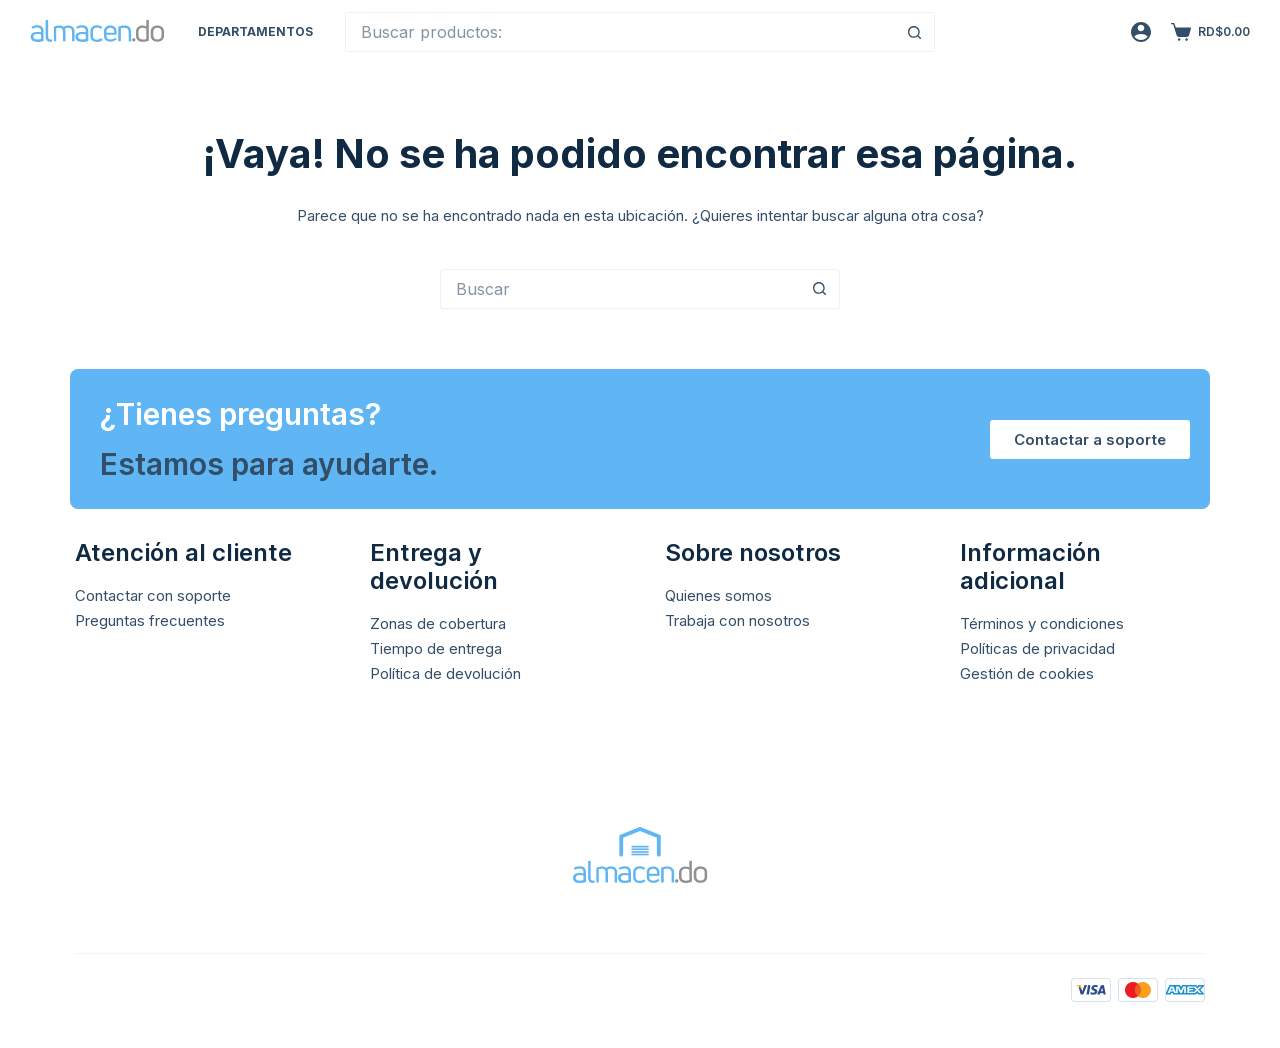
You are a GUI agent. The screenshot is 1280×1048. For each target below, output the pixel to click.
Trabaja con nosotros (737, 620)
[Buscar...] (620, 32)
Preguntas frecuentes (150, 620)
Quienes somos (718, 595)
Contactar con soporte (153, 595)
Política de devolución (445, 673)
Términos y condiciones (1042, 623)
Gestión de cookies (1027, 673)
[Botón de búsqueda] (915, 32)
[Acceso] (1141, 32)
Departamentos (255, 31)
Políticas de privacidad (1037, 648)
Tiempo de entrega (436, 648)
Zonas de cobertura (438, 623)
